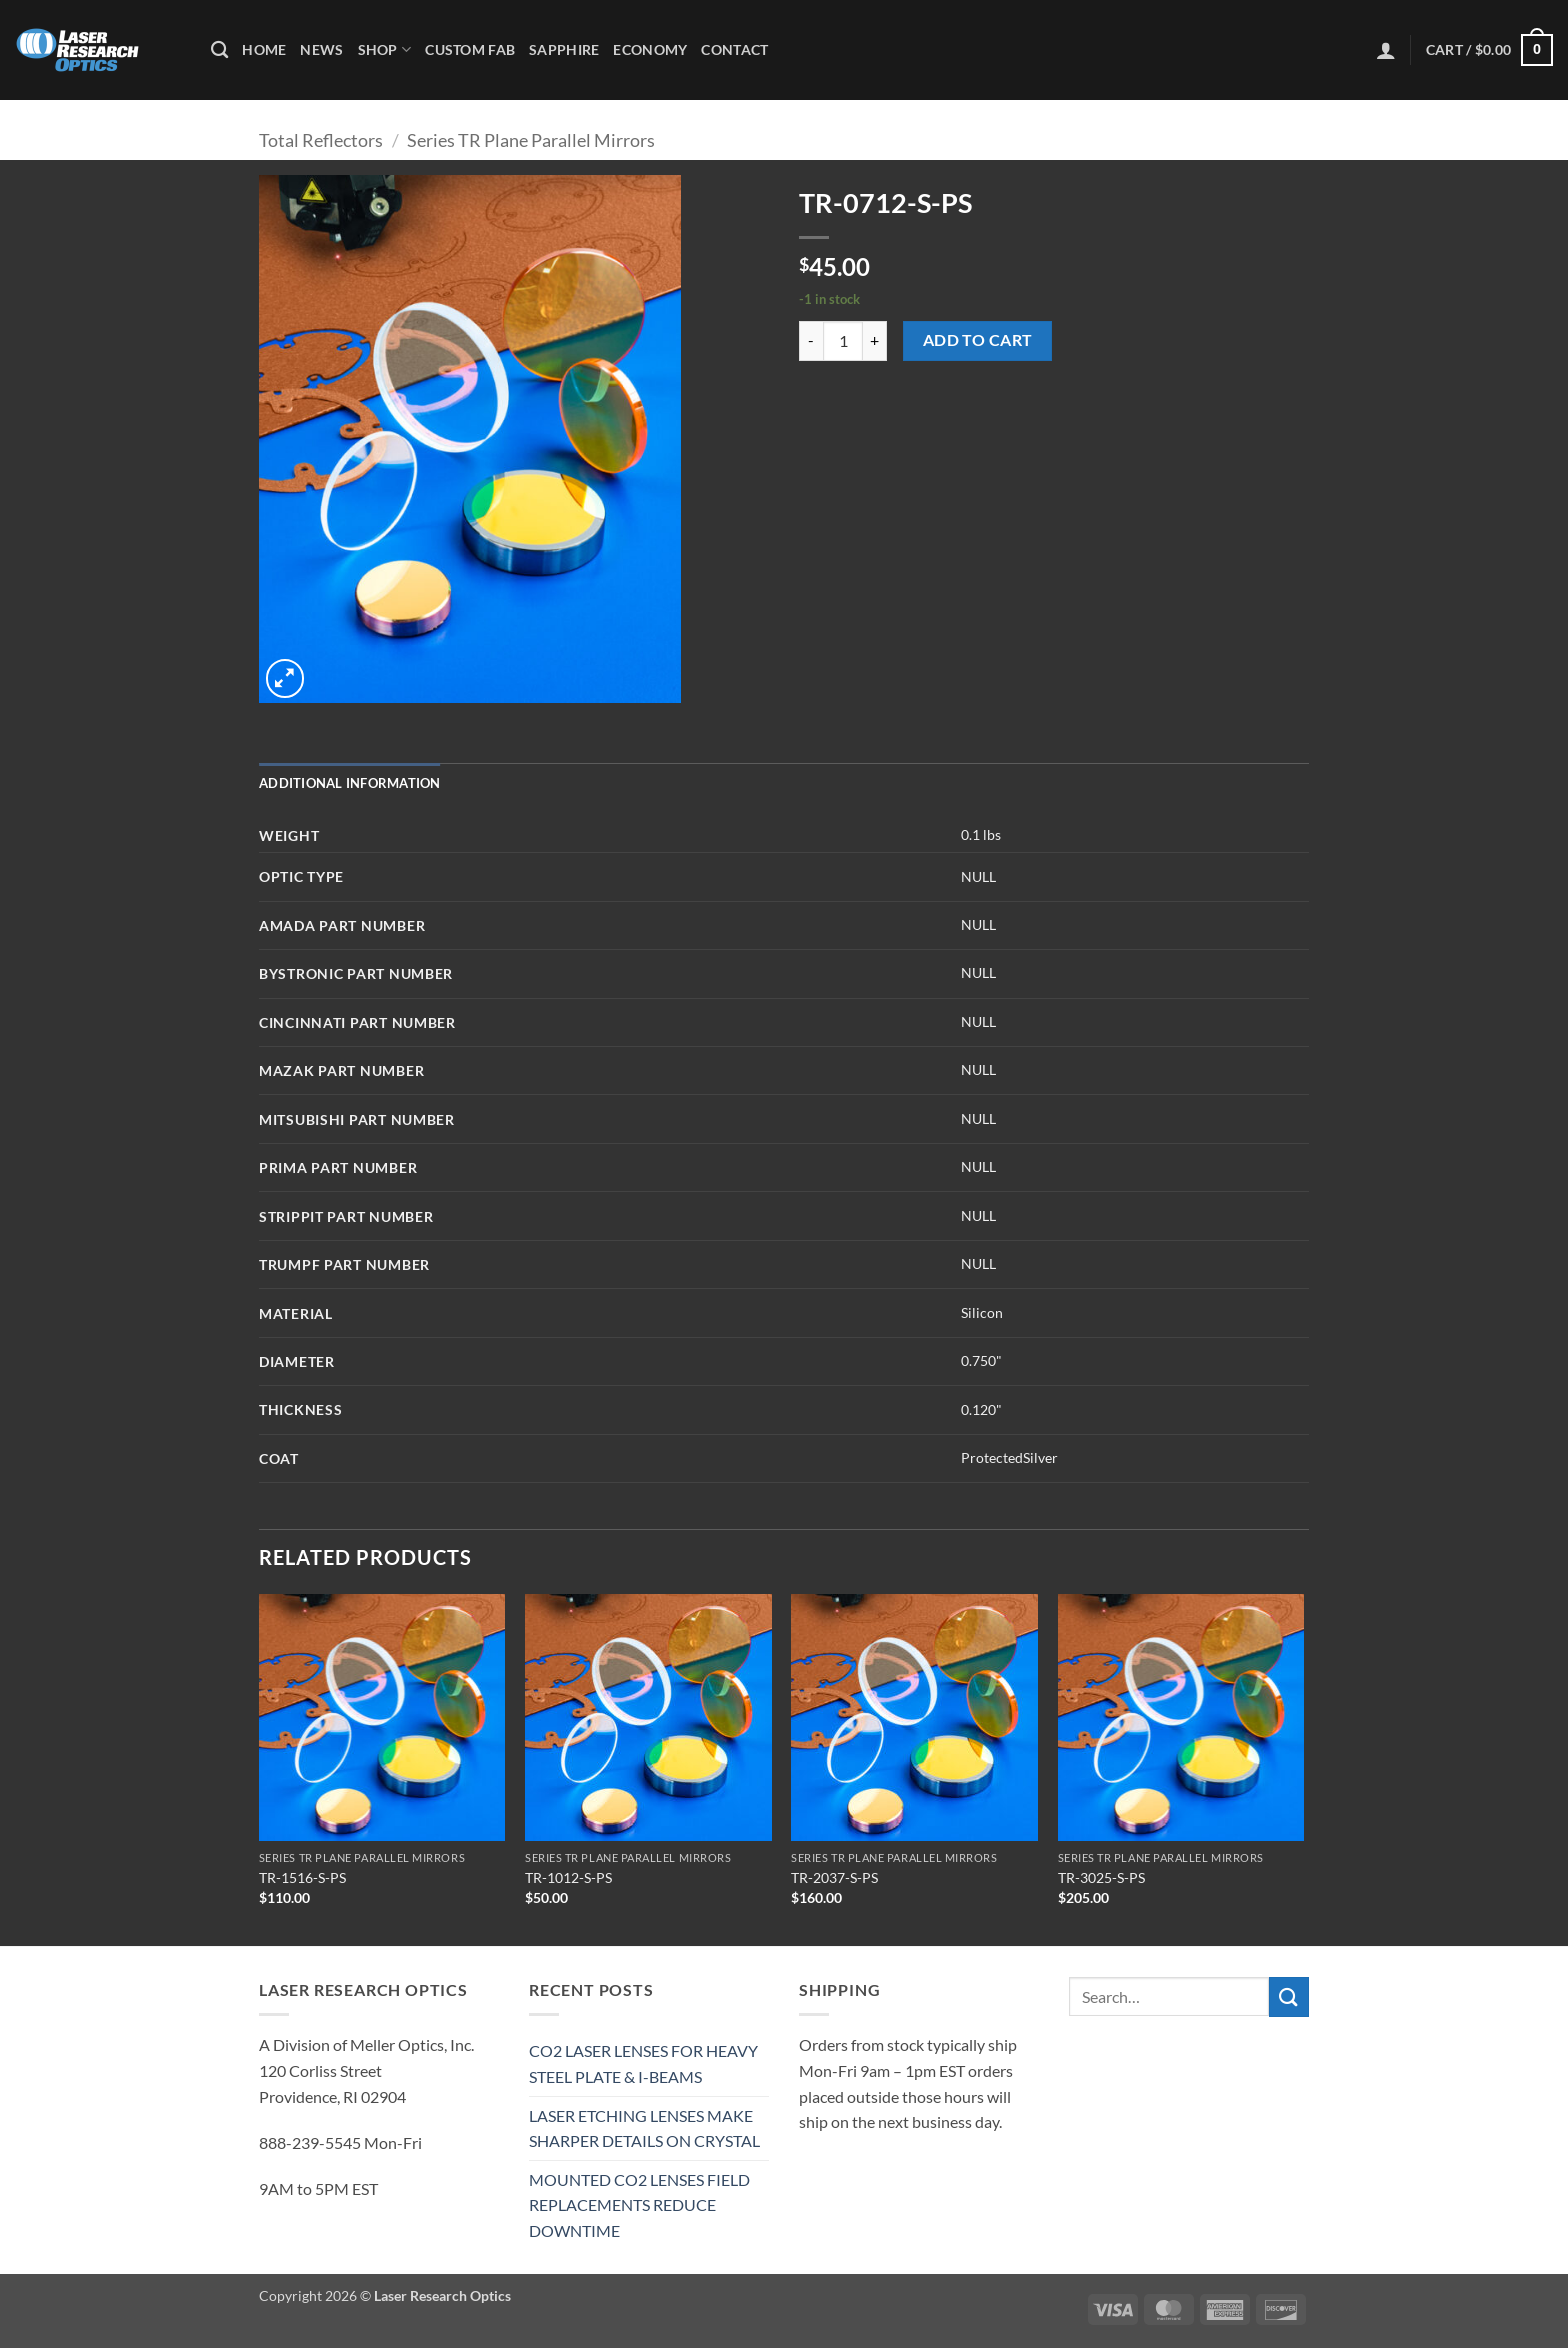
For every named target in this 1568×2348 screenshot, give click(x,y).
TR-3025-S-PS (1101, 1877)
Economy (650, 49)
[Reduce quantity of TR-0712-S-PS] (811, 341)
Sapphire (564, 49)
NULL (978, 876)
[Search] (219, 50)
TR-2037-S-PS (834, 1877)
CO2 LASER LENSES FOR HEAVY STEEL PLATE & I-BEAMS (643, 2063)
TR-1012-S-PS (568, 1877)
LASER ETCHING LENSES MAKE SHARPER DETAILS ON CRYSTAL (644, 2128)
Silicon (982, 1312)
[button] (1386, 50)
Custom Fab (470, 49)
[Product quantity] (843, 341)
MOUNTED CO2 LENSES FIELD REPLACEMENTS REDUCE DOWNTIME (639, 2205)
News (321, 49)
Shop (385, 49)
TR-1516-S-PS (302, 1877)
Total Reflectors (321, 140)
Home (264, 49)
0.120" (981, 1409)
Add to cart (978, 340)
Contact (734, 49)
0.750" (981, 1360)
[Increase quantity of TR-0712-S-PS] (875, 341)
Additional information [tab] (350, 783)
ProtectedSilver (1009, 1457)
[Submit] (1289, 1996)
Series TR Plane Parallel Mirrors (531, 140)
